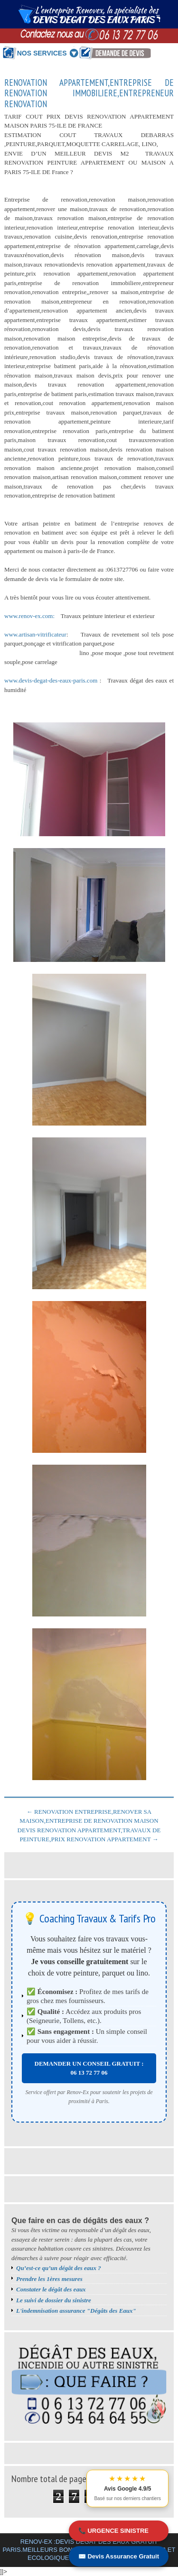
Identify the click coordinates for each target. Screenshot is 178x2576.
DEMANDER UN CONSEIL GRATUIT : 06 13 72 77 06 (89, 2068)
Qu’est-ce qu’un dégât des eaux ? (58, 2267)
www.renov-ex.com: (30, 615)
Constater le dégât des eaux (51, 2289)
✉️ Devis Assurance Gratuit (118, 2556)
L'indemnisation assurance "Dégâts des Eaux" (76, 2310)
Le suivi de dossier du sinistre (53, 2300)
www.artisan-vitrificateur (35, 634)
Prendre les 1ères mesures (49, 2278)
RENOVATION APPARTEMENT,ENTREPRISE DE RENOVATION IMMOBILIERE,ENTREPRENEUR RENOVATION (89, 93)
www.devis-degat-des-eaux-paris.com (50, 680)
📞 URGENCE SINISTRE (113, 2530)
